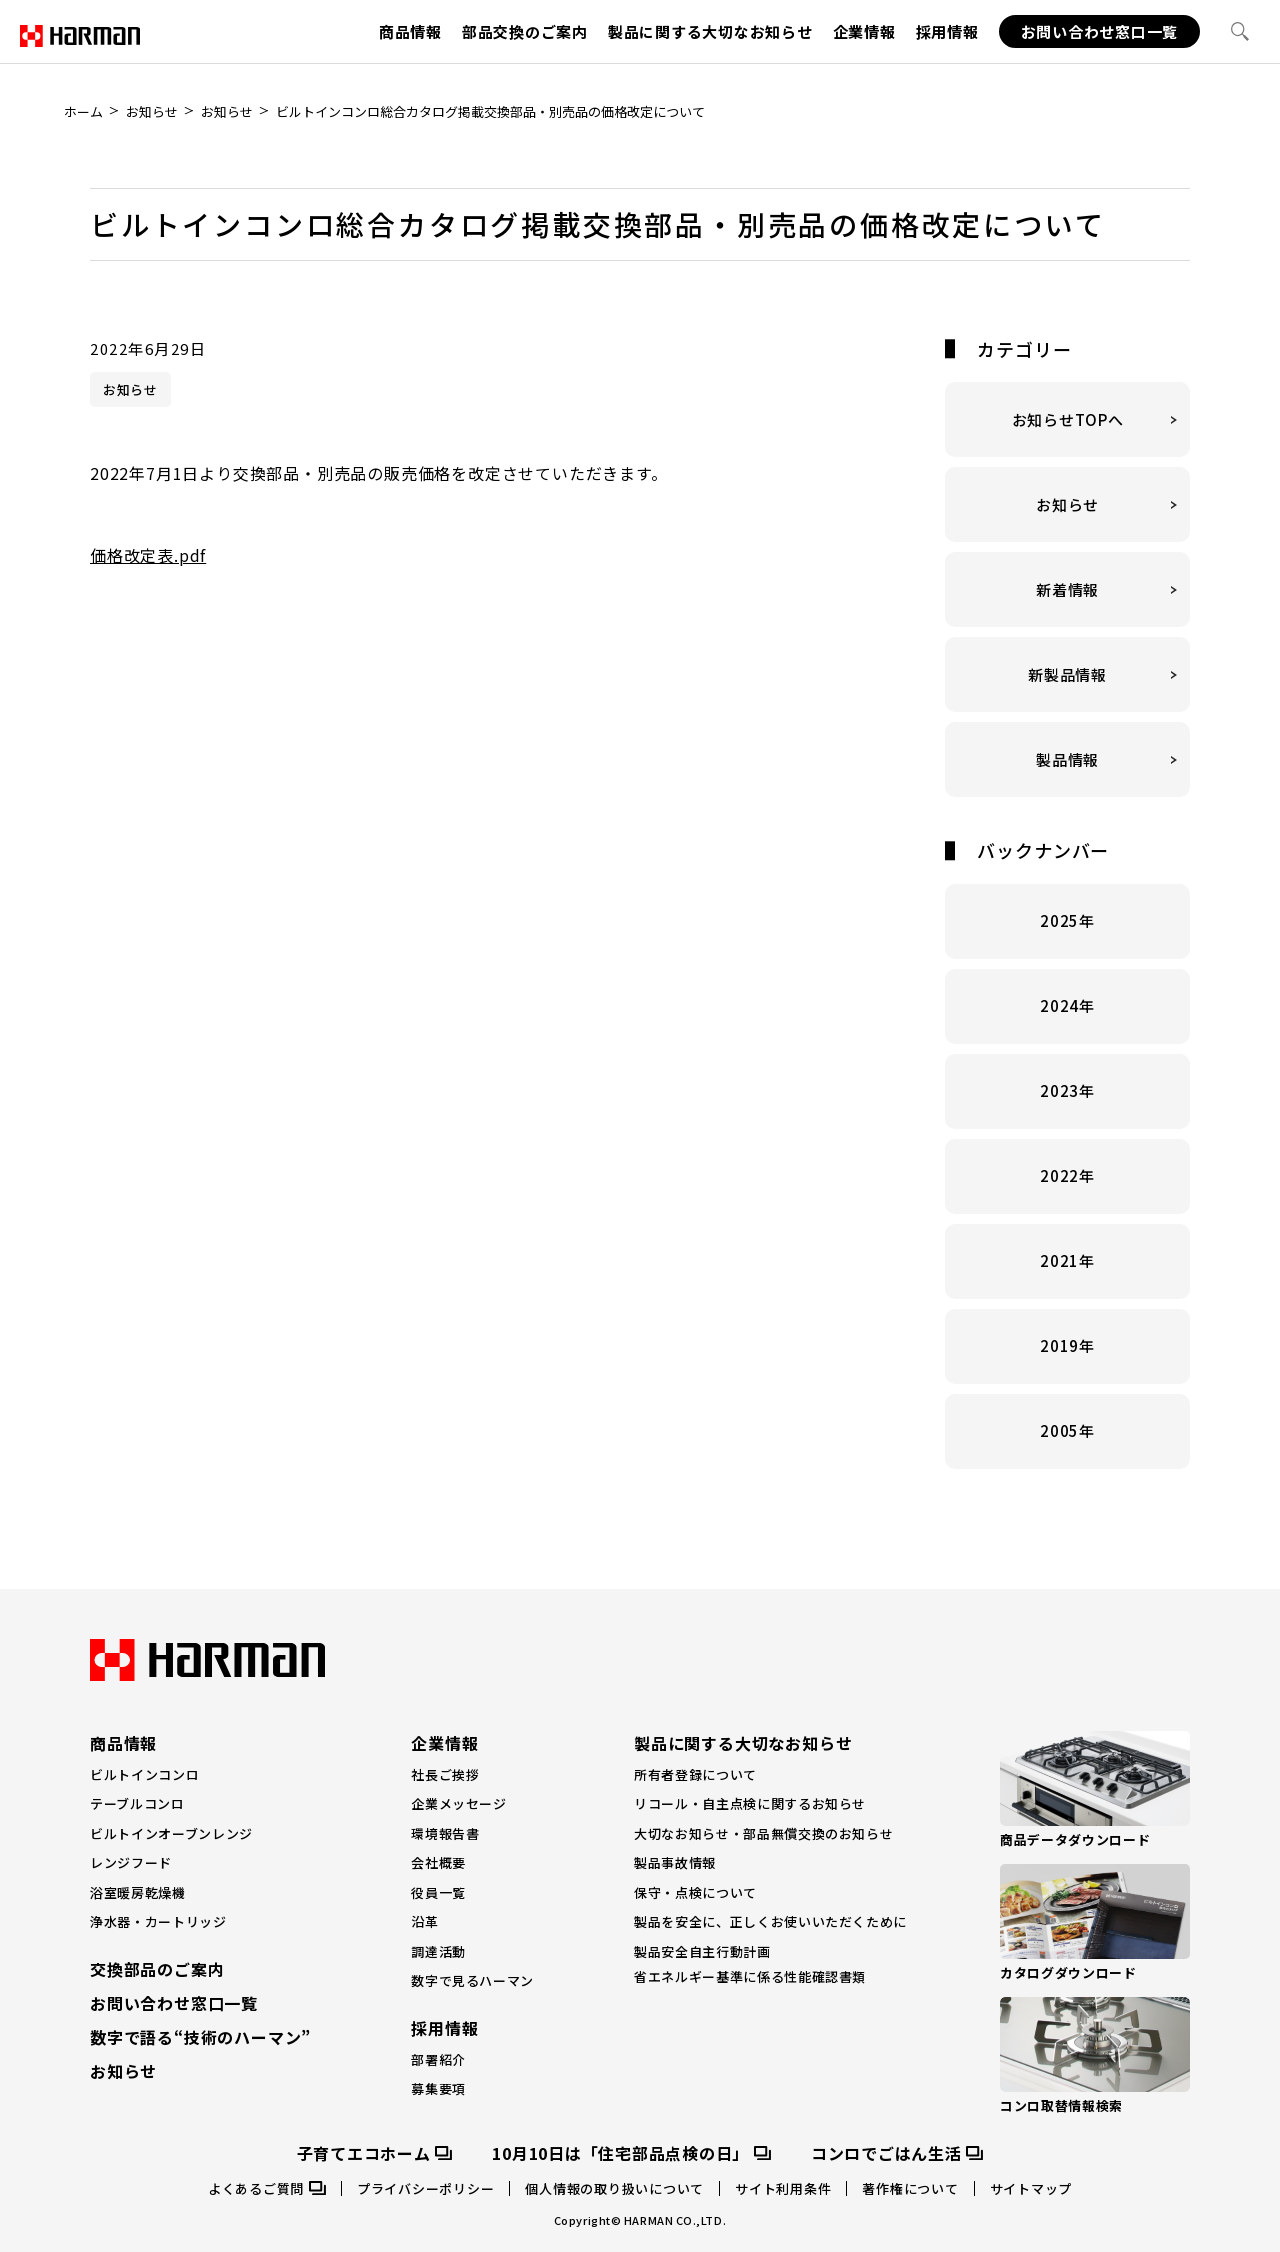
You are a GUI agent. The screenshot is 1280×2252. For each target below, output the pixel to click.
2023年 (1067, 1066)
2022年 (1067, 1151)
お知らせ (130, 364)
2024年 (1067, 981)
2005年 (1067, 1406)
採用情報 (947, 31)
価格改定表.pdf (148, 531)
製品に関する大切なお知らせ (710, 31)
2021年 (1067, 1236)
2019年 (1067, 1321)
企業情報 (864, 31)
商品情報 (410, 31)
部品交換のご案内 (525, 31)
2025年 (1067, 896)
